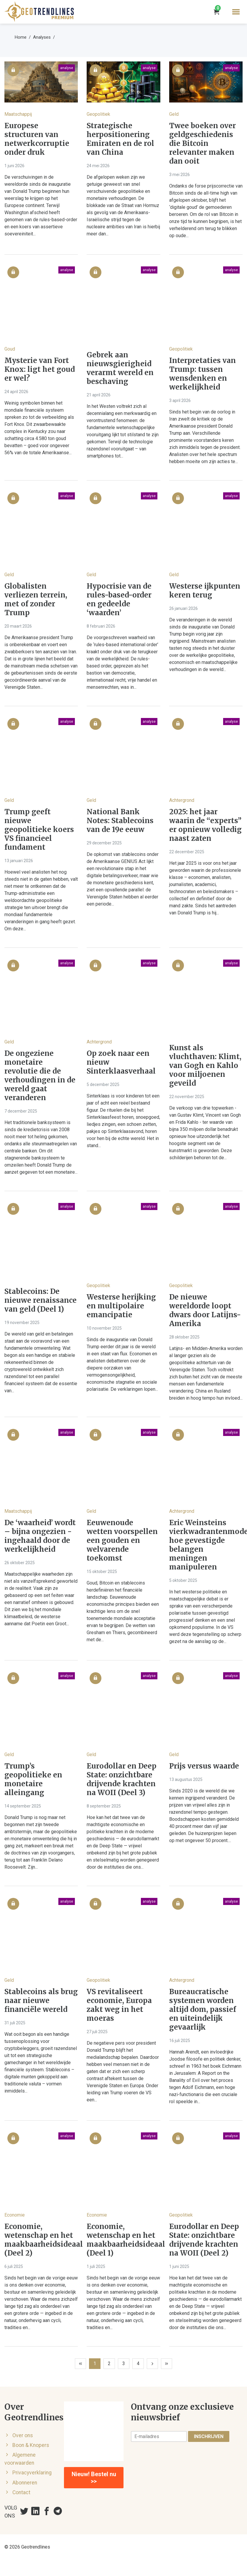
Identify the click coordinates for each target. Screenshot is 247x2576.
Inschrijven (208, 2436)
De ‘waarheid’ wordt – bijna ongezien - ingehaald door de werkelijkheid (40, 1536)
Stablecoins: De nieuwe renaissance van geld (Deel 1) (40, 1300)
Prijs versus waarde (204, 1766)
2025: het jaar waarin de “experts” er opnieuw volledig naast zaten (205, 825)
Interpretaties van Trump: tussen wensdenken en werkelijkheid (202, 374)
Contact (21, 2492)
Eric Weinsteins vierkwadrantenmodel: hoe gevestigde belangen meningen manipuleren (206, 1545)
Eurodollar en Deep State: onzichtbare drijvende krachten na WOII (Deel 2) (204, 2240)
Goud (9, 349)
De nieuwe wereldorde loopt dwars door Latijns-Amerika (205, 1310)
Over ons (22, 2435)
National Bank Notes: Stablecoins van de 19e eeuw (120, 820)
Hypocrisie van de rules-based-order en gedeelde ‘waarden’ (119, 599)
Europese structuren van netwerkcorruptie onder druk (36, 139)
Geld (174, 114)
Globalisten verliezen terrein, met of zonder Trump (35, 599)
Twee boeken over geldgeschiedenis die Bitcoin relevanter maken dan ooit (202, 143)
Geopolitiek (98, 114)
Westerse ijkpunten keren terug (204, 591)
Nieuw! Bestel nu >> (94, 2478)
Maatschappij (18, 114)
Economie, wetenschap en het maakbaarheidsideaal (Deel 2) (41, 2240)
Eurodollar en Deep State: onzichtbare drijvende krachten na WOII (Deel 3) (122, 1779)
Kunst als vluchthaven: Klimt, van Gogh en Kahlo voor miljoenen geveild (205, 1065)
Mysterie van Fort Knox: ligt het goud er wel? (39, 369)
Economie (14, 2215)
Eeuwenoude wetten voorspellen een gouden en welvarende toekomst (122, 1540)
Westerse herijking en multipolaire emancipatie (121, 1306)
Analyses (42, 37)
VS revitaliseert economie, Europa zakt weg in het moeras (119, 2005)
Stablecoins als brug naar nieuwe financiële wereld (41, 2000)
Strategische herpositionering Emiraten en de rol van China (120, 139)
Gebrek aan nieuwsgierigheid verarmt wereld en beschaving (120, 368)
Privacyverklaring (32, 2473)
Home (21, 37)
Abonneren (24, 2483)
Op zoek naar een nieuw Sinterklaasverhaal (121, 1062)
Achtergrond (181, 800)
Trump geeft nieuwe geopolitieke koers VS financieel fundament (39, 829)
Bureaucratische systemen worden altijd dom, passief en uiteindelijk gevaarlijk (202, 2009)
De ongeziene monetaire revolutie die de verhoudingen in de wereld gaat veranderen (39, 1075)
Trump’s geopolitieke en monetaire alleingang (33, 1779)
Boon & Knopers (30, 2445)
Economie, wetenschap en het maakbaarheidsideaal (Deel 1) (123, 2240)
